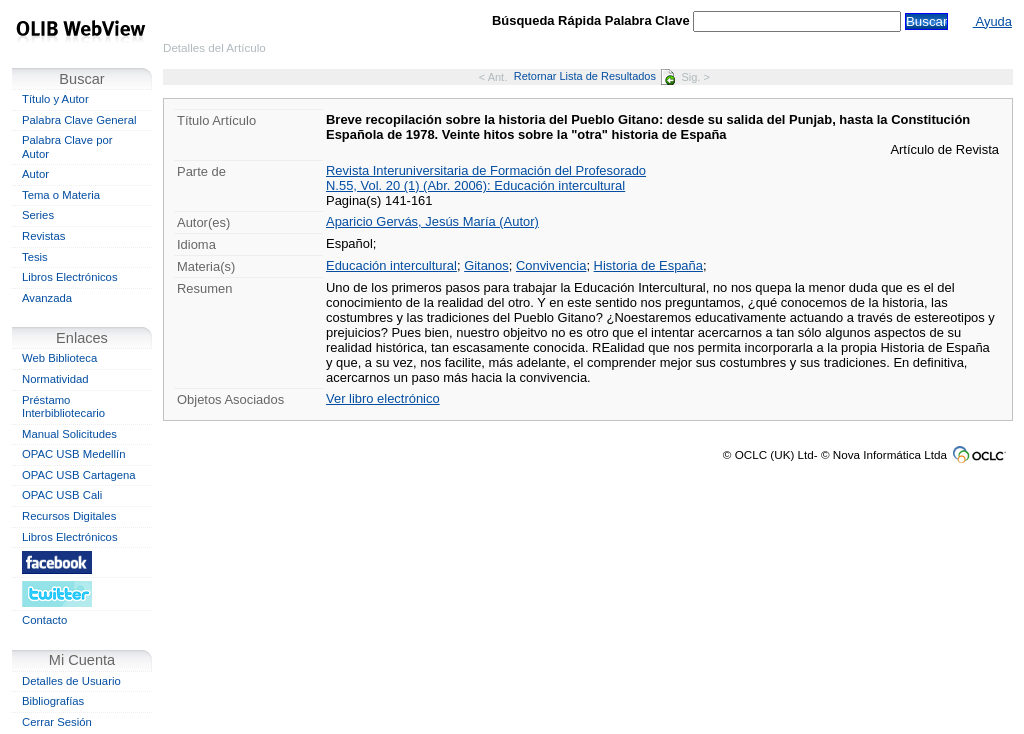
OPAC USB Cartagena (79, 475)
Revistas (43, 236)
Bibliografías (53, 701)
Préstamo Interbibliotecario (63, 407)
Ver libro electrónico (383, 398)
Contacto (44, 620)
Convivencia (551, 265)
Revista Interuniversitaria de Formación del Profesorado (486, 170)
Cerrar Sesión (57, 722)
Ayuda (992, 21)
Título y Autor (55, 99)
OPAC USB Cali (62, 495)
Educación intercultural (391, 265)
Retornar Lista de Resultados (594, 76)
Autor (35, 174)
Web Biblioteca (59, 358)
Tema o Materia (61, 195)
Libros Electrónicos (70, 277)
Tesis (35, 257)
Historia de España (648, 265)
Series (38, 215)
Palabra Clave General (79, 120)
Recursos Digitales (69, 516)
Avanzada (47, 298)
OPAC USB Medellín (74, 454)
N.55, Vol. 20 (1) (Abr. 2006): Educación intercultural (475, 185)
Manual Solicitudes (69, 434)
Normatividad (55, 379)
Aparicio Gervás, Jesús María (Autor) (432, 221)
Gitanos (486, 265)
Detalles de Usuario (71, 681)
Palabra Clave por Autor (67, 147)
